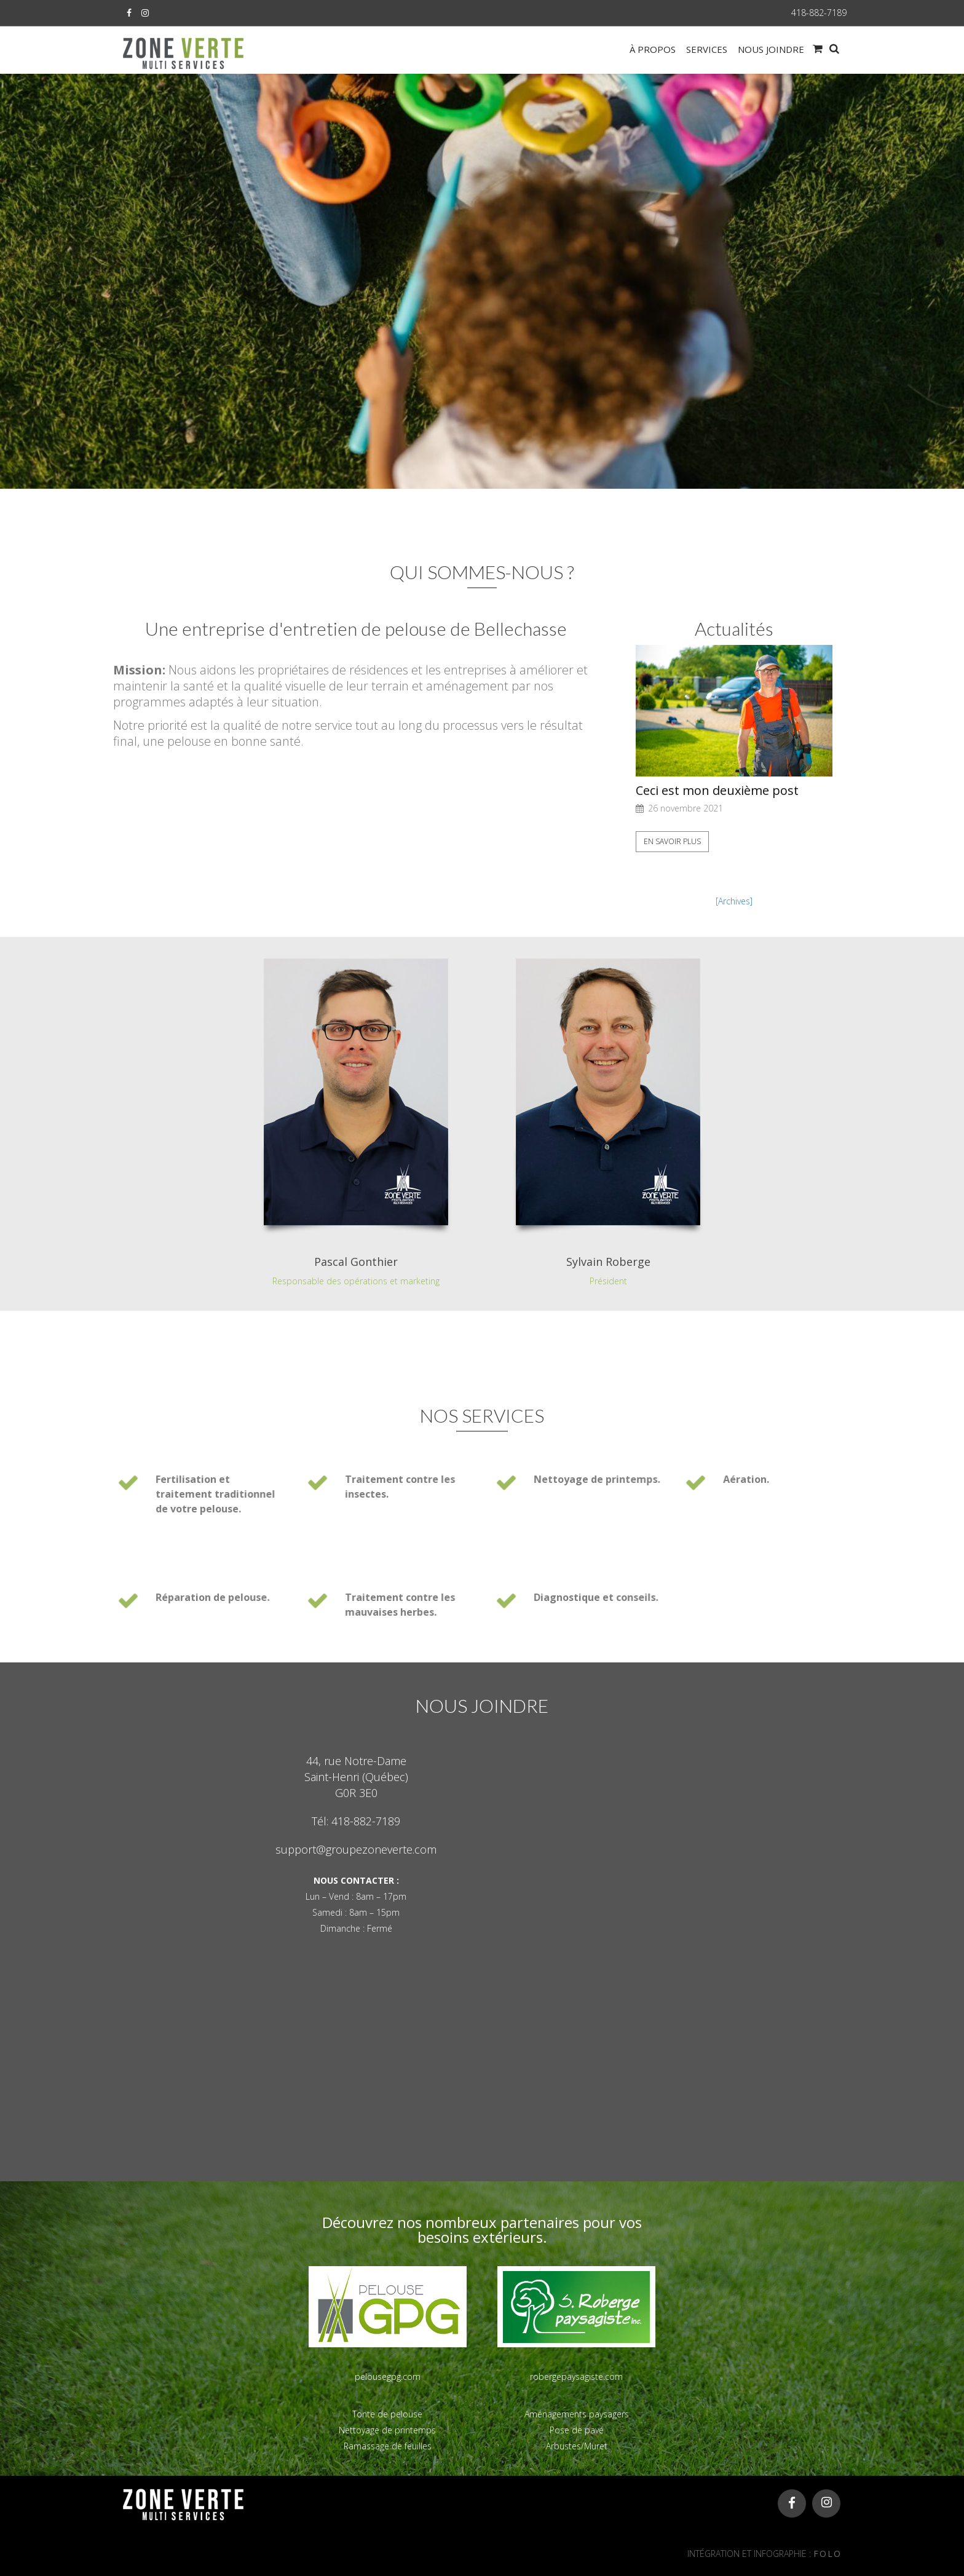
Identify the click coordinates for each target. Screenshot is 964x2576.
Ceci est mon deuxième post (717, 790)
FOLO (827, 2553)
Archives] (735, 901)
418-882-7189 (819, 12)
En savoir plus (672, 841)
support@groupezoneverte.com (356, 1849)
